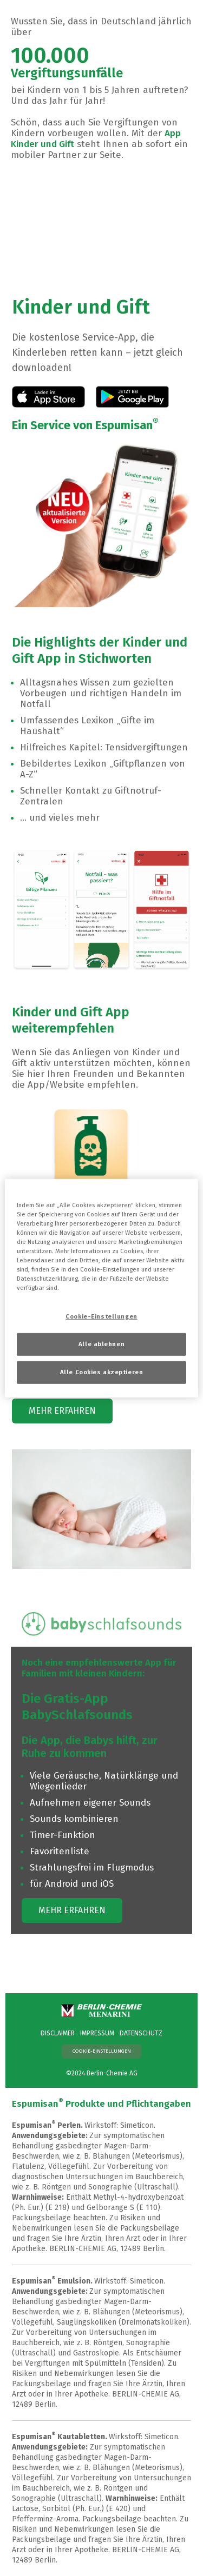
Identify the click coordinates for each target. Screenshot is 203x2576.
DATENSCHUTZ (141, 2033)
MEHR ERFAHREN (62, 1411)
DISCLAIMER (58, 2033)
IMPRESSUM (97, 2033)
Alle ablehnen (101, 1344)
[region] (101, 1288)
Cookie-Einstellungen (102, 2051)
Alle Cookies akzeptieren (101, 1372)
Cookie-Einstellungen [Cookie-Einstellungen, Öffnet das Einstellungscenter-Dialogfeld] (101, 1316)
